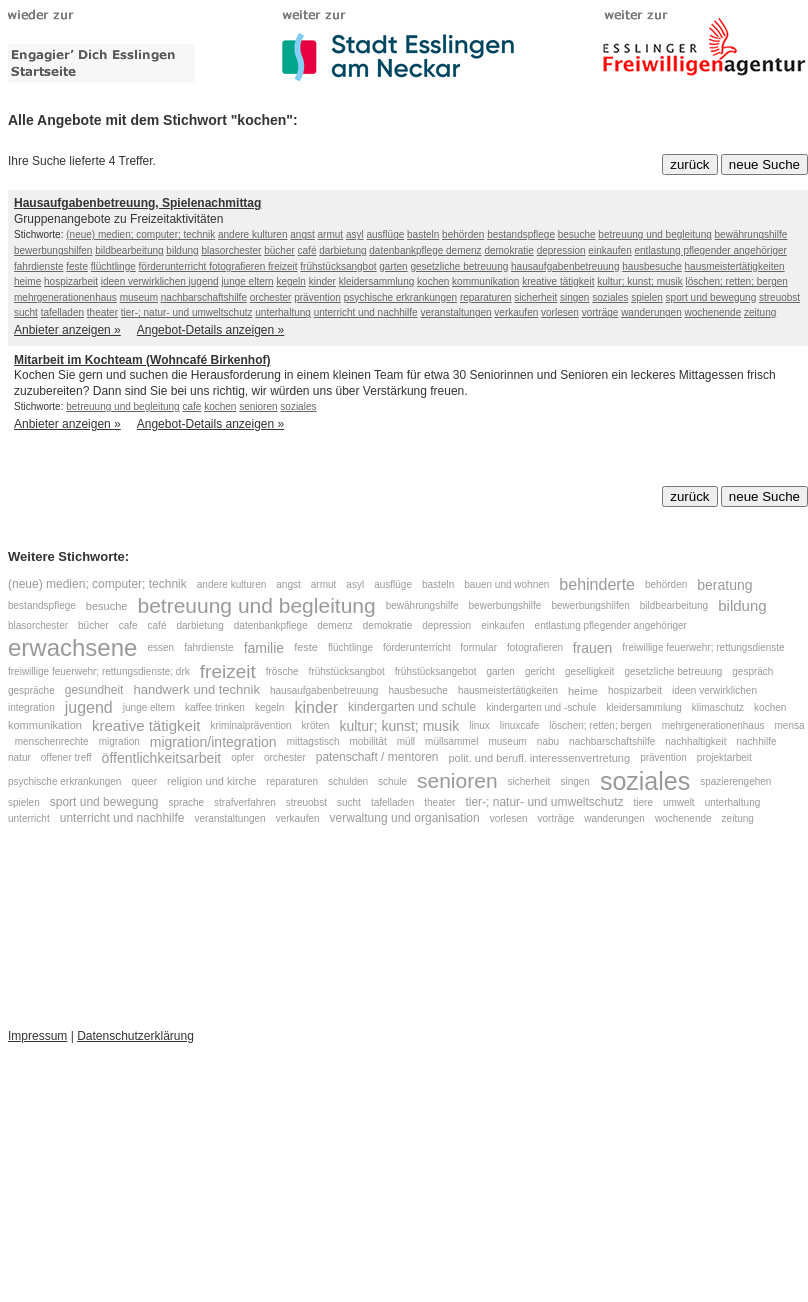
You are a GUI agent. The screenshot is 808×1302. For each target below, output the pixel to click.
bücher (279, 250)
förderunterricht (174, 266)
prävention (317, 297)
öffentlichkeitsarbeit (162, 758)
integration (31, 707)
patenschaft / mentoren (377, 758)
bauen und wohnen (506, 584)
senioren (258, 406)
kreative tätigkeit (558, 281)
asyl (355, 234)
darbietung (342, 250)
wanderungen (651, 312)
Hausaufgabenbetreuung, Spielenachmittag (137, 203)
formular (478, 647)
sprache (186, 802)
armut (331, 234)
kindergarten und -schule (541, 707)
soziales (610, 297)
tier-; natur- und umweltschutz (187, 312)
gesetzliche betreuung (459, 266)
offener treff (66, 758)
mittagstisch (313, 742)
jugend (204, 281)
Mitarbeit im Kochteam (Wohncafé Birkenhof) (142, 360)
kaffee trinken (215, 707)
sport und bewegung (711, 297)
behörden (463, 234)
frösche (282, 671)
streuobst (779, 297)
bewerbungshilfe (505, 605)
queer (144, 780)
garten (393, 266)
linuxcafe (519, 725)
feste (77, 266)
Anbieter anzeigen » (67, 330)
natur (19, 758)
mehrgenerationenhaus (65, 297)
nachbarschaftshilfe (204, 297)
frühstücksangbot (338, 266)
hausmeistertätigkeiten (735, 266)
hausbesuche (652, 266)
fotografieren (238, 266)
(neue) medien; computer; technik (140, 234)
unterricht (29, 818)
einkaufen (609, 250)
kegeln (290, 281)
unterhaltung (283, 312)
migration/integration (213, 742)
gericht (540, 671)
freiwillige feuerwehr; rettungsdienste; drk (99, 671)
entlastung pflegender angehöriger (711, 250)
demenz (464, 250)
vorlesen (560, 312)
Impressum (37, 1036)
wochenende (713, 312)
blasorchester (231, 250)
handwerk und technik (196, 690)
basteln (423, 234)
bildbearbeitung (129, 250)
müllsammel (451, 742)
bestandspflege (521, 234)
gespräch (752, 671)
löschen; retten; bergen (737, 281)
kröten (316, 725)
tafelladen (62, 312)
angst (302, 234)
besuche (577, 234)
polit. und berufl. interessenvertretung (540, 758)
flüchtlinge (113, 266)
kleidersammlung (377, 281)
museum (139, 297)
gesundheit (94, 690)
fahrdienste (38, 266)
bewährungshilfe (751, 234)
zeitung (760, 312)
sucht (26, 312)
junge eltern (247, 281)
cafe (191, 406)
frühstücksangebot (436, 671)
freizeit (282, 266)
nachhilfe (756, 742)
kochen (433, 281)
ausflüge (385, 234)
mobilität (367, 742)
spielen (647, 297)
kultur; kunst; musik (640, 281)
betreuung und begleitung (654, 234)
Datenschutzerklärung (135, 1036)
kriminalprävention (250, 725)
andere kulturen (253, 234)
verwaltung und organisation (405, 818)
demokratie (508, 250)
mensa (790, 725)
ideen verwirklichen (145, 281)
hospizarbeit (71, 281)
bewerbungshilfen (53, 250)
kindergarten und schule (412, 707)
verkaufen (516, 312)
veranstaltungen (455, 312)
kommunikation (485, 281)
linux (479, 725)
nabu (548, 742)
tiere (643, 802)
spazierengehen (735, 780)
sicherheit (535, 297)
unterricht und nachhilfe (366, 312)
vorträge (600, 312)
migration (119, 742)
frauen (593, 647)
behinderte (597, 584)
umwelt (679, 802)
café (307, 250)
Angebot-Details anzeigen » (210, 330)
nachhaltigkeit (695, 742)
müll (406, 742)
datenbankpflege (407, 250)
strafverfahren (245, 802)
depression (561, 250)
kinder (322, 281)
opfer (242, 758)
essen (160, 647)
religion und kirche (211, 781)
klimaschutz (718, 707)
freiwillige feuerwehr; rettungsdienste (703, 647)
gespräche (31, 690)
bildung (182, 250)
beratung (724, 585)
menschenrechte (52, 742)
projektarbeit (724, 758)
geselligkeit (589, 671)
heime (27, 281)
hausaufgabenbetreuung (565, 266)
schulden (348, 780)
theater (102, 312)
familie (264, 647)
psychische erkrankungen (400, 297)
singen (574, 297)
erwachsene (72, 647)
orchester (271, 297)
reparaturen (486, 297)
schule (392, 780)
